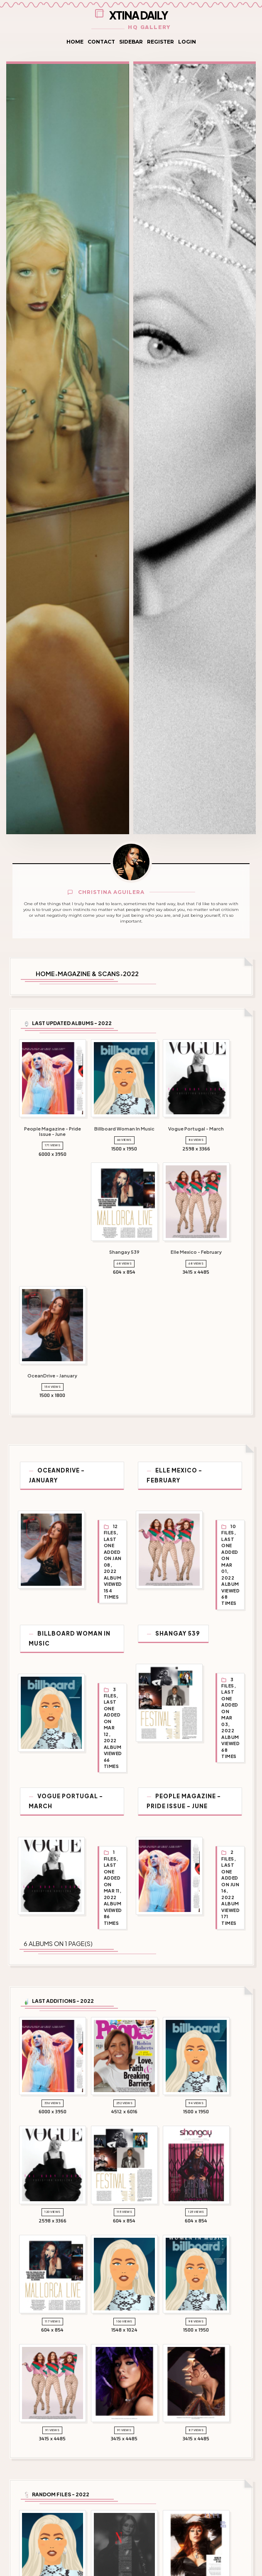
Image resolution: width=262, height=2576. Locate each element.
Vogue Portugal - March (64, 1784)
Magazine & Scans (89, 973)
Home (74, 42)
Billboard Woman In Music (68, 1624)
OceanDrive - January (75, 1470)
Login (187, 42)
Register (160, 42)
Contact (101, 42)
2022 (131, 973)
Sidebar (131, 42)
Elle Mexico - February (201, 1470)
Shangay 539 (182, 1619)
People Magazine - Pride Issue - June (188, 1784)
